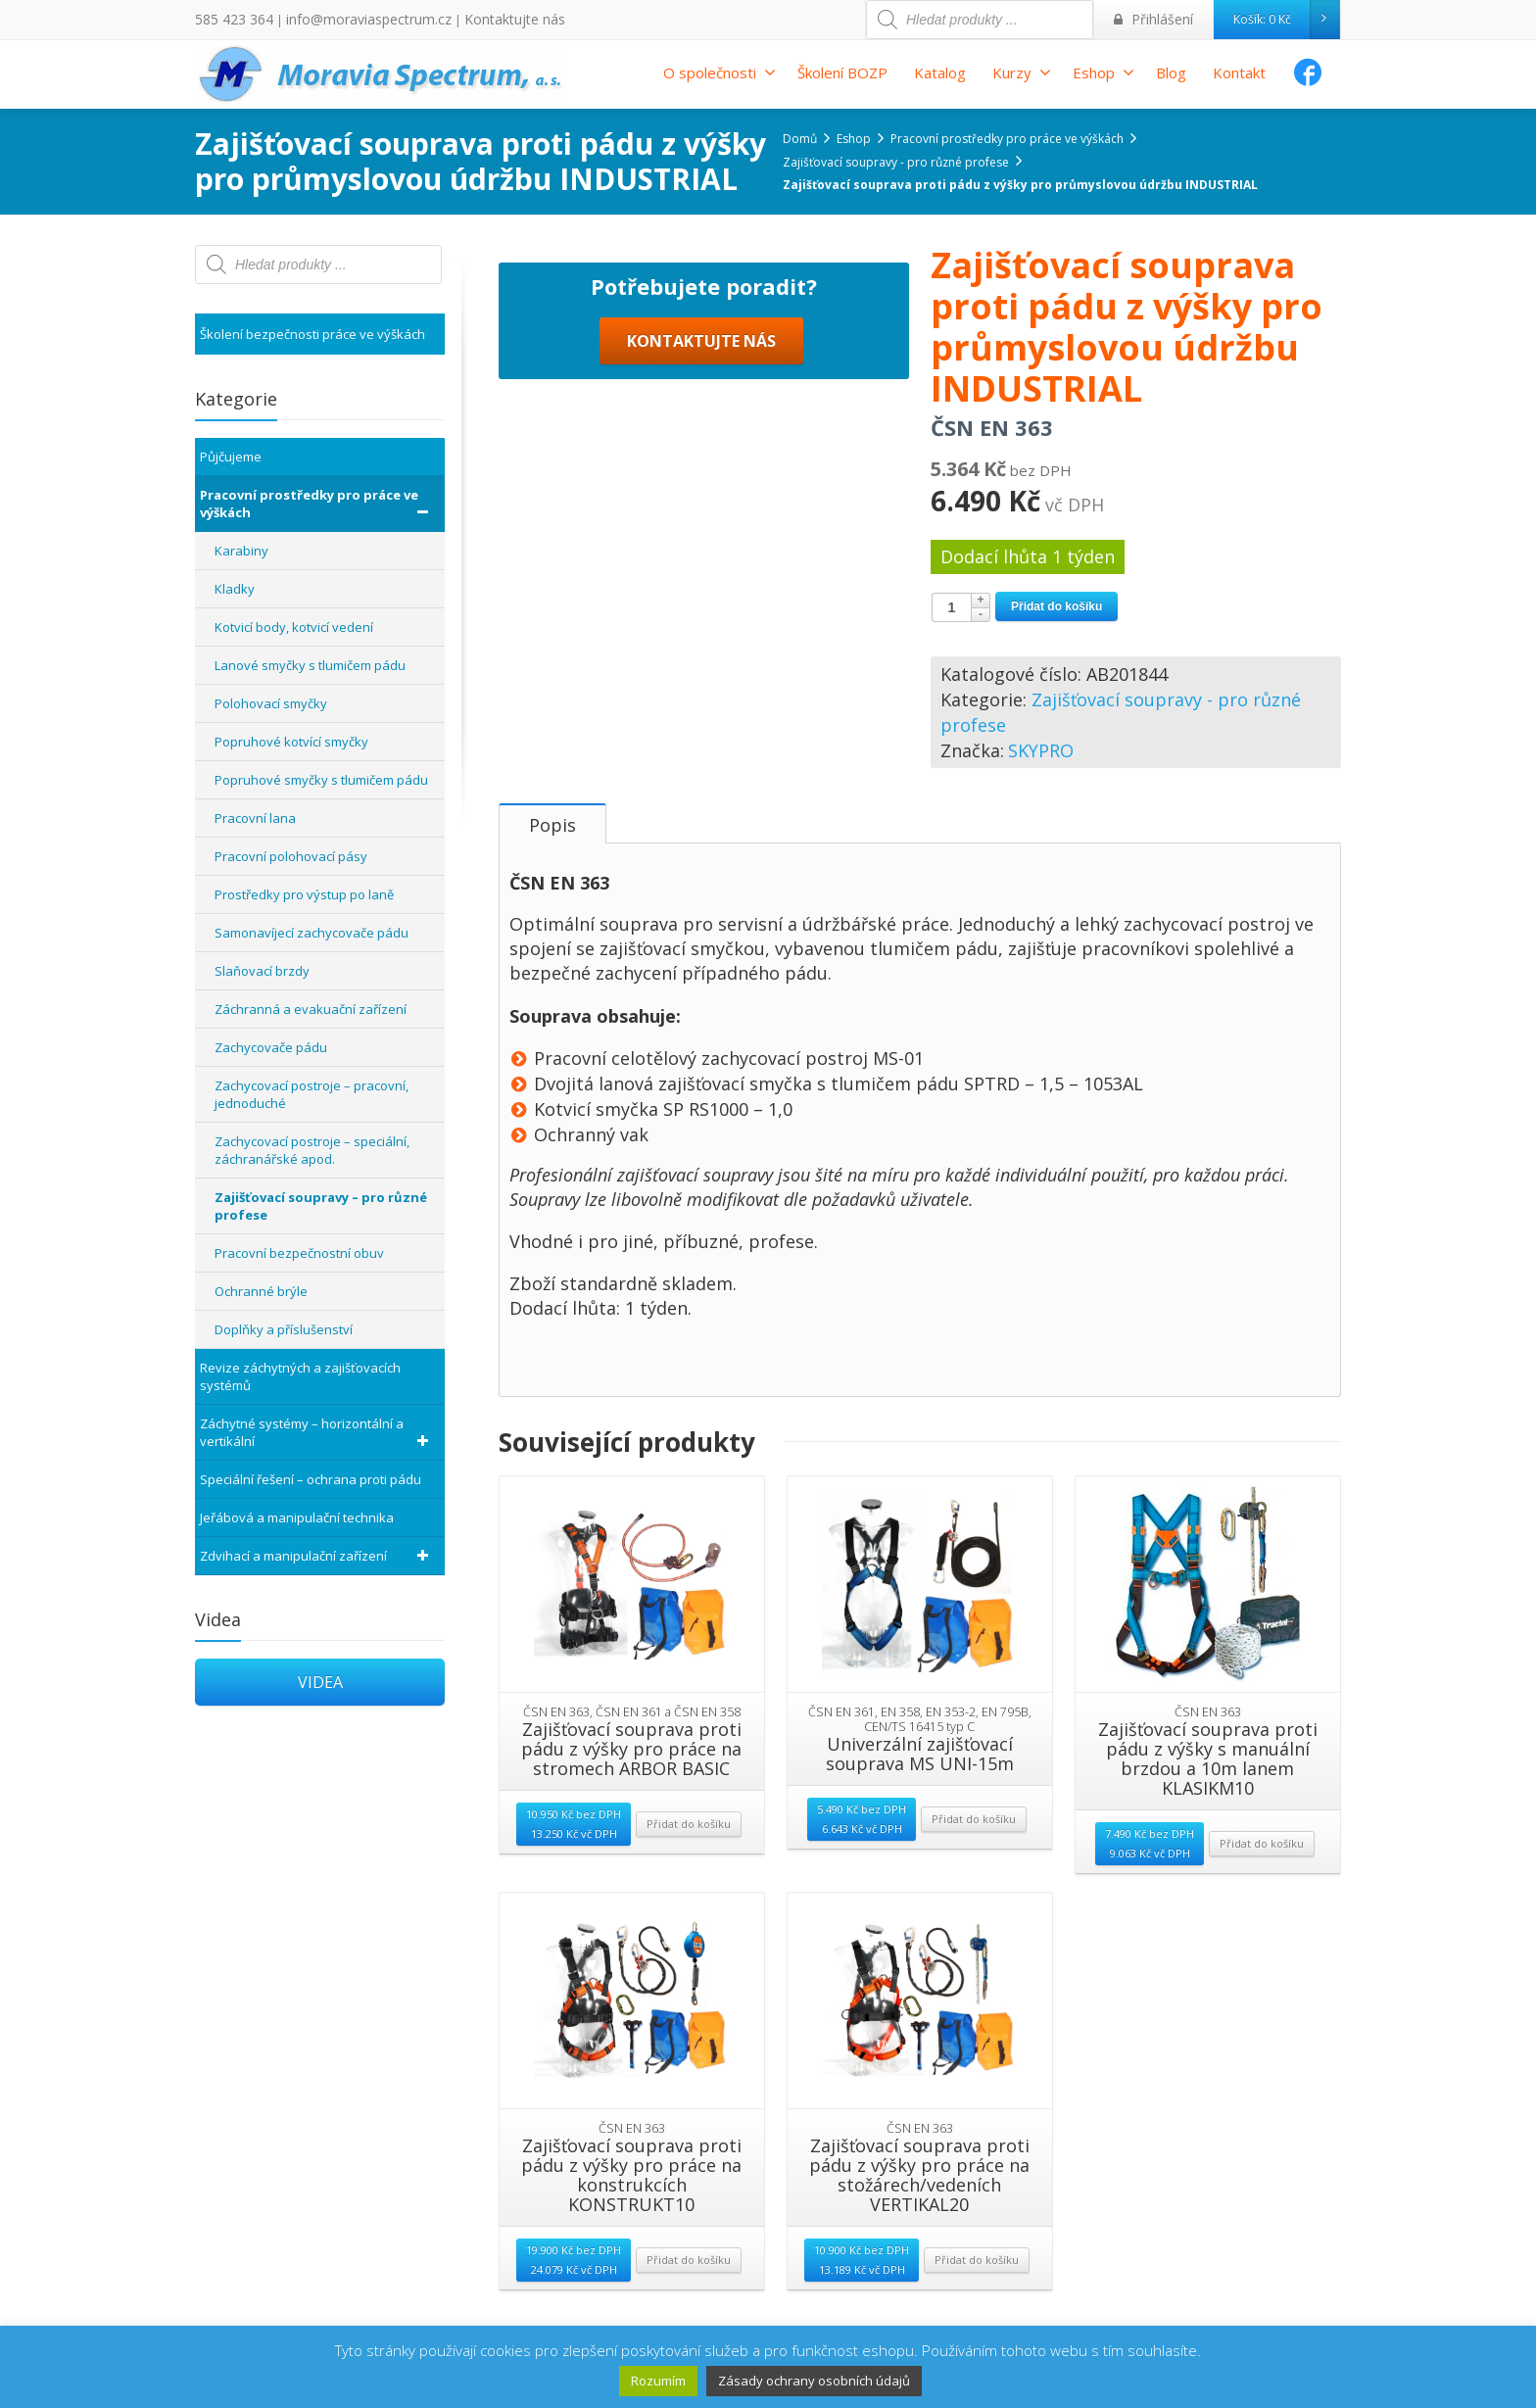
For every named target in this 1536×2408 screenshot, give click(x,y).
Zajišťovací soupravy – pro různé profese (321, 1206)
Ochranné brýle (261, 1291)
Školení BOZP (842, 72)
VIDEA (320, 1682)
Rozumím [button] (658, 2380)
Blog (1171, 72)
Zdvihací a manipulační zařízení (317, 1556)
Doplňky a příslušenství (284, 1329)
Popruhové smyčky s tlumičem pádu (321, 780)
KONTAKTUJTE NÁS (701, 722)
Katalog (940, 72)
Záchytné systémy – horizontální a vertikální (317, 1432)
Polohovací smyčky (271, 703)
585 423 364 (229, 19)
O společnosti (719, 72)
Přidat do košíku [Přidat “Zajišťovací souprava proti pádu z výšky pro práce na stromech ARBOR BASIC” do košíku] (689, 1841)
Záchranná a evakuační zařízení (311, 1009)
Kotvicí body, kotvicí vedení (294, 627)
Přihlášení (1158, 19)
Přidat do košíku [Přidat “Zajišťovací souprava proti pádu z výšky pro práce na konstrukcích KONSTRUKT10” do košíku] (689, 2277)
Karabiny (241, 550)
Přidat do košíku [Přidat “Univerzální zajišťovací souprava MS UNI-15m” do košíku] (974, 1836)
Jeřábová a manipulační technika (297, 1517)
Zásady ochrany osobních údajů (814, 2380)
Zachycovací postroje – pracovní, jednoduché (311, 1094)
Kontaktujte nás (476, 19)
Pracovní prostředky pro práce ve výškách (317, 503)
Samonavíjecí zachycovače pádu (311, 932)
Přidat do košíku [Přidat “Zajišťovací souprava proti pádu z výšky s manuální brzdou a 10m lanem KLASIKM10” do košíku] (1262, 1861)
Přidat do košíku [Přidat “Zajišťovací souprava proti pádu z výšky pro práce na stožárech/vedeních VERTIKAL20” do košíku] (977, 2277)
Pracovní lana (255, 818)
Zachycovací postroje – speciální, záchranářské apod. (312, 1150)
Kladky (235, 589)
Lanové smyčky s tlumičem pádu (310, 665)
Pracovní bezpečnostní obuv (299, 1253)
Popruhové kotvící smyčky (291, 741)
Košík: (1286, 19)
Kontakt (1239, 72)
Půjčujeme (231, 456)
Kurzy (1021, 72)
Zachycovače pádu (271, 1047)
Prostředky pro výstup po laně (304, 894)
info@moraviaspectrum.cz (348, 19)
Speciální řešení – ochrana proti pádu (310, 1479)
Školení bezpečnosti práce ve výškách (312, 334)
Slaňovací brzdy (262, 971)
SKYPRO (1041, 750)
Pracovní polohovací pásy (291, 856)
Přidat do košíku (1056, 606)
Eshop (1103, 72)
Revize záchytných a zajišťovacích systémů (300, 1376)
